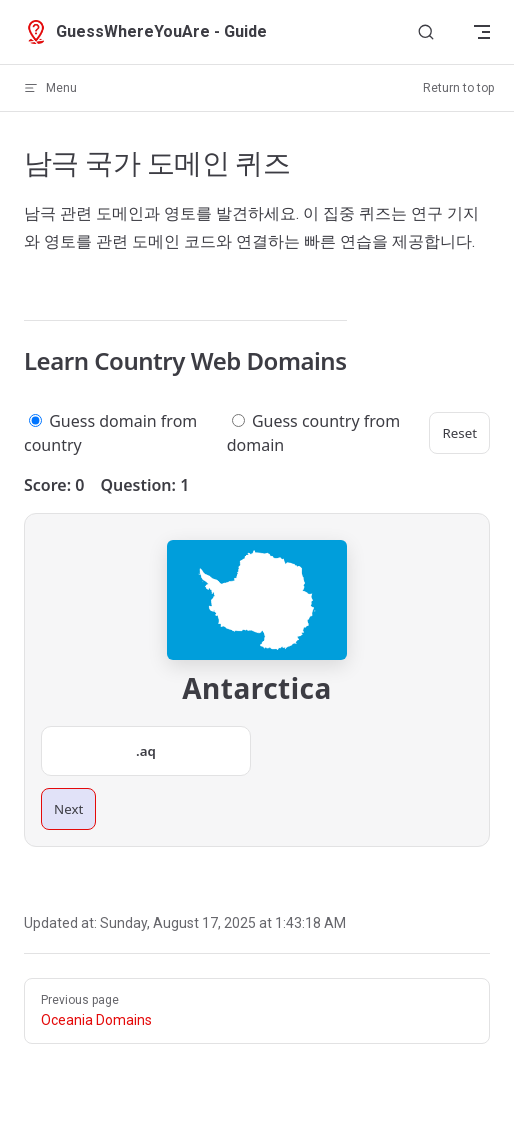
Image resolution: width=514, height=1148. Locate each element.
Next (68, 809)
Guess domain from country (110, 433)
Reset (459, 433)
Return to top (458, 88)
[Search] (426, 32)
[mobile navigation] (482, 32)
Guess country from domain (313, 433)
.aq (146, 751)
